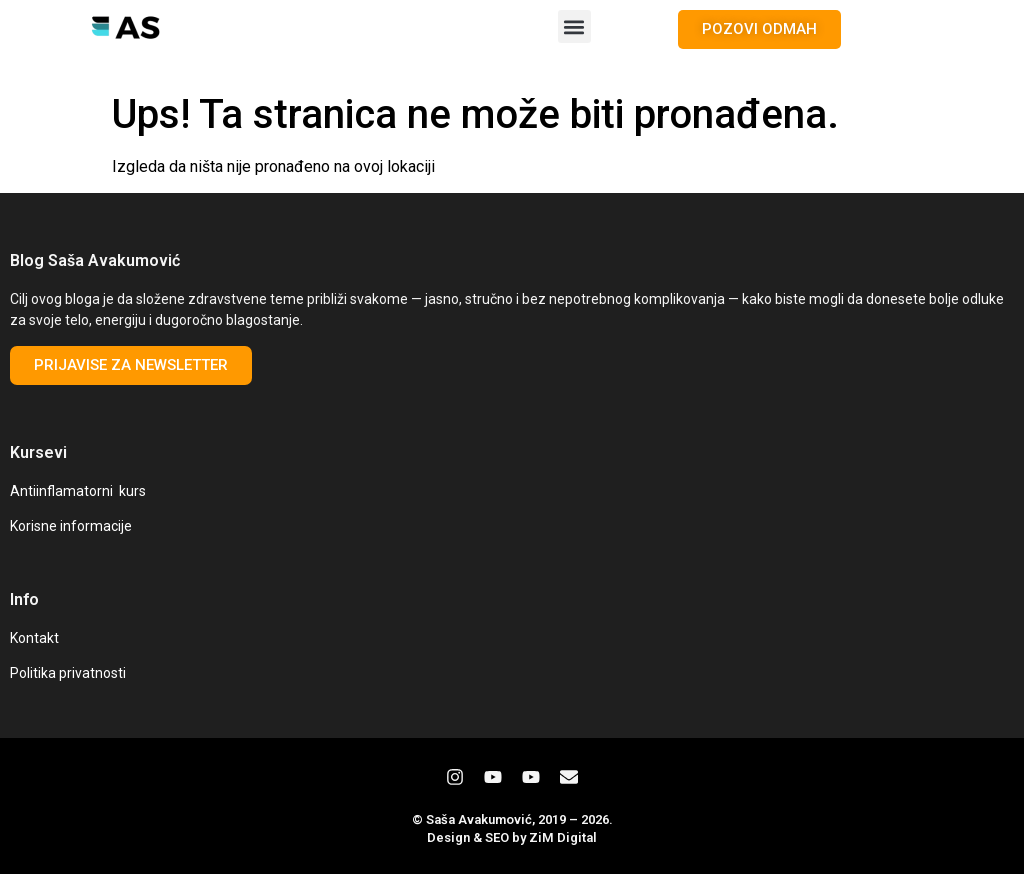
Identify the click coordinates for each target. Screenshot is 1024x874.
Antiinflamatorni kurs (78, 491)
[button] (574, 26)
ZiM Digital (563, 837)
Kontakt (34, 638)
